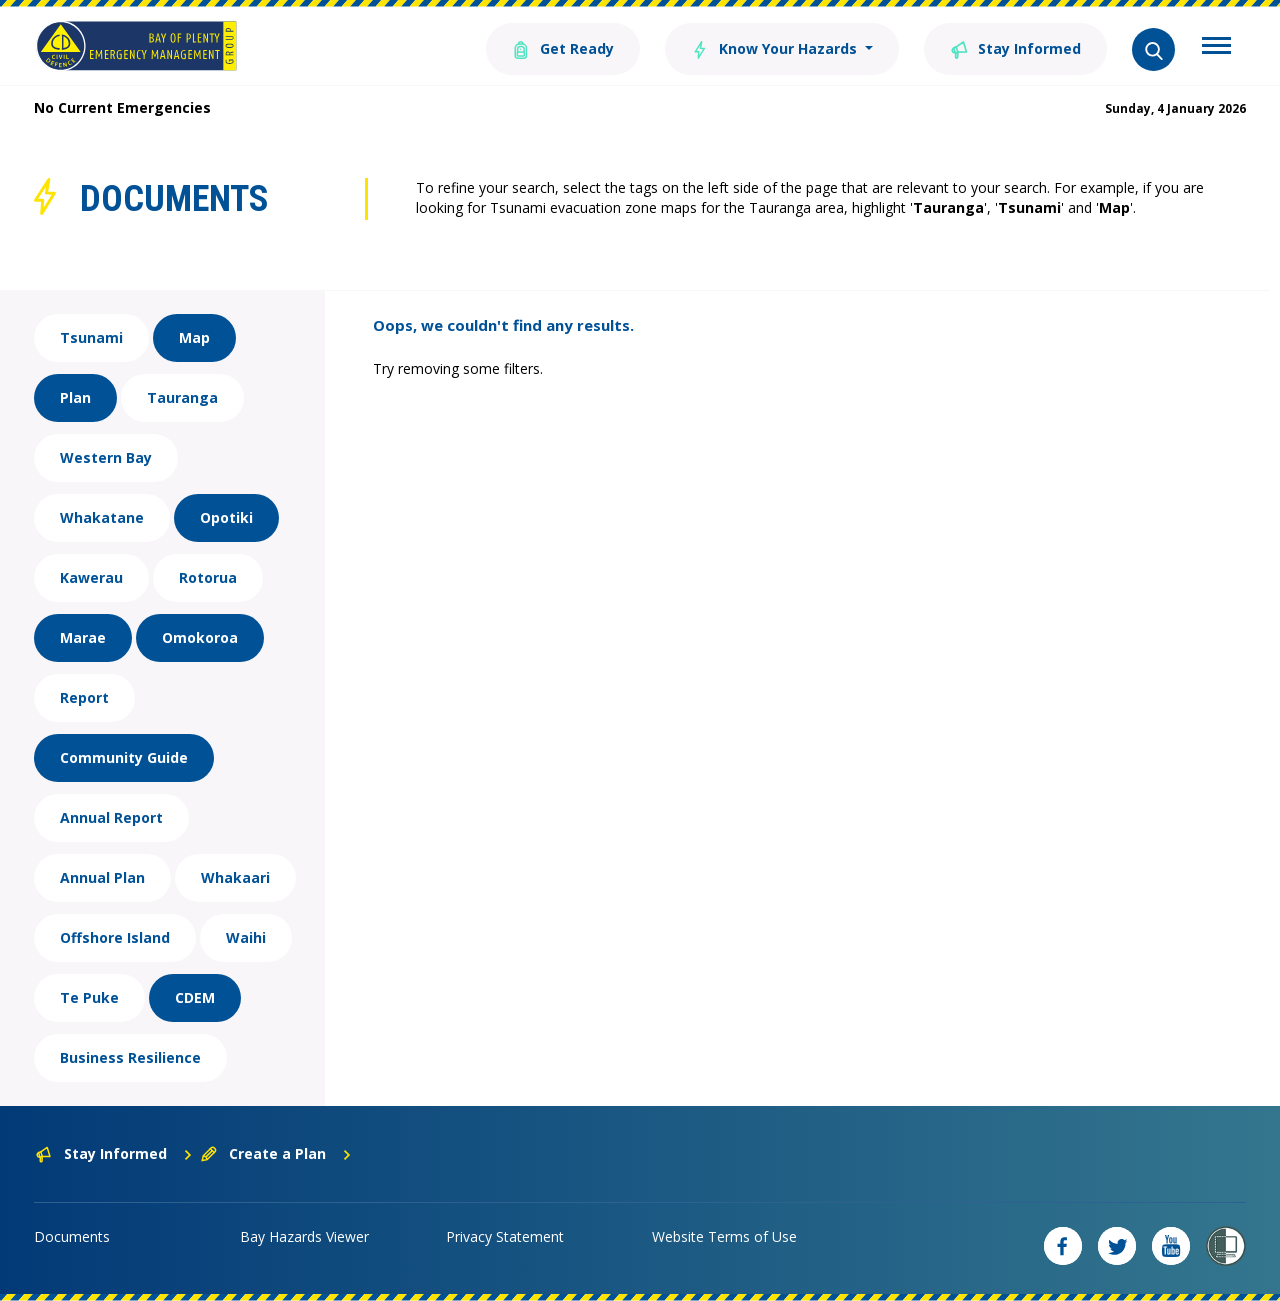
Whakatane (102, 517)
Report (84, 697)
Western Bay (106, 457)
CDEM (195, 997)
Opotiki (226, 517)
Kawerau (91, 577)
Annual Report (111, 817)
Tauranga (182, 397)
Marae (83, 637)
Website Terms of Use (724, 1236)
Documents (72, 1236)
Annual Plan (102, 877)
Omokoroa (200, 637)
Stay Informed (1015, 47)
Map (194, 337)
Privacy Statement (505, 1236)
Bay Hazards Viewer (304, 1236)
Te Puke (89, 997)
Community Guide (124, 757)
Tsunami (91, 337)
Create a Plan (276, 1153)
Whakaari (235, 877)
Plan (75, 397)
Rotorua (208, 577)
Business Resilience (130, 1057)
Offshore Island (115, 937)
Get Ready (563, 47)
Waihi (246, 937)
